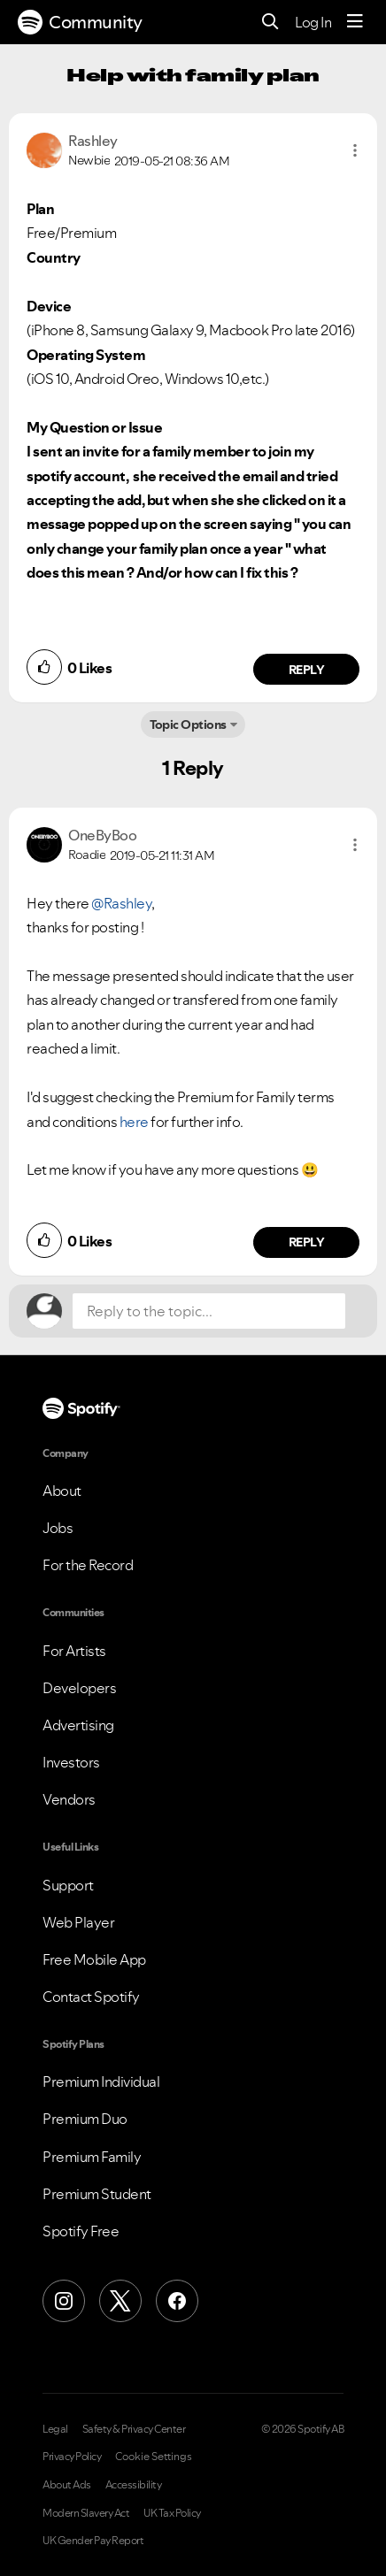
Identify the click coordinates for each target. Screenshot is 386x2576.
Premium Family (91, 2156)
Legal (55, 2429)
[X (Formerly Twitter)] (120, 2301)
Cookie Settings (153, 2457)
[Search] (270, 22)
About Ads (66, 2485)
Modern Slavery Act (85, 2513)
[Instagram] (63, 2301)
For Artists (74, 1650)
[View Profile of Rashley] (93, 140)
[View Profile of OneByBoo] (102, 835)
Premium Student (96, 2194)
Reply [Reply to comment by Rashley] (307, 669)
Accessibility (133, 2485)
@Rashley (121, 903)
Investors (71, 1762)
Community (80, 22)
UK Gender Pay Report (92, 2541)
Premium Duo (84, 2118)
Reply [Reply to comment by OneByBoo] (307, 1242)
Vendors (69, 1799)
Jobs (57, 1527)
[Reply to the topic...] (209, 1311)
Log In (313, 22)
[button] (355, 150)
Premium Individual (100, 2081)
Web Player (78, 1922)
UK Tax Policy (172, 2513)
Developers (79, 1688)
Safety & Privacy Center (134, 2429)
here (134, 1121)
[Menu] (355, 22)
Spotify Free (80, 2231)
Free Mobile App (94, 1959)
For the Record (87, 1565)
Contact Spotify (91, 1996)
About (61, 1490)
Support (68, 1885)
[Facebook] (177, 2301)
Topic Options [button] (188, 724)
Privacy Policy (71, 2457)
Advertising (78, 1725)
